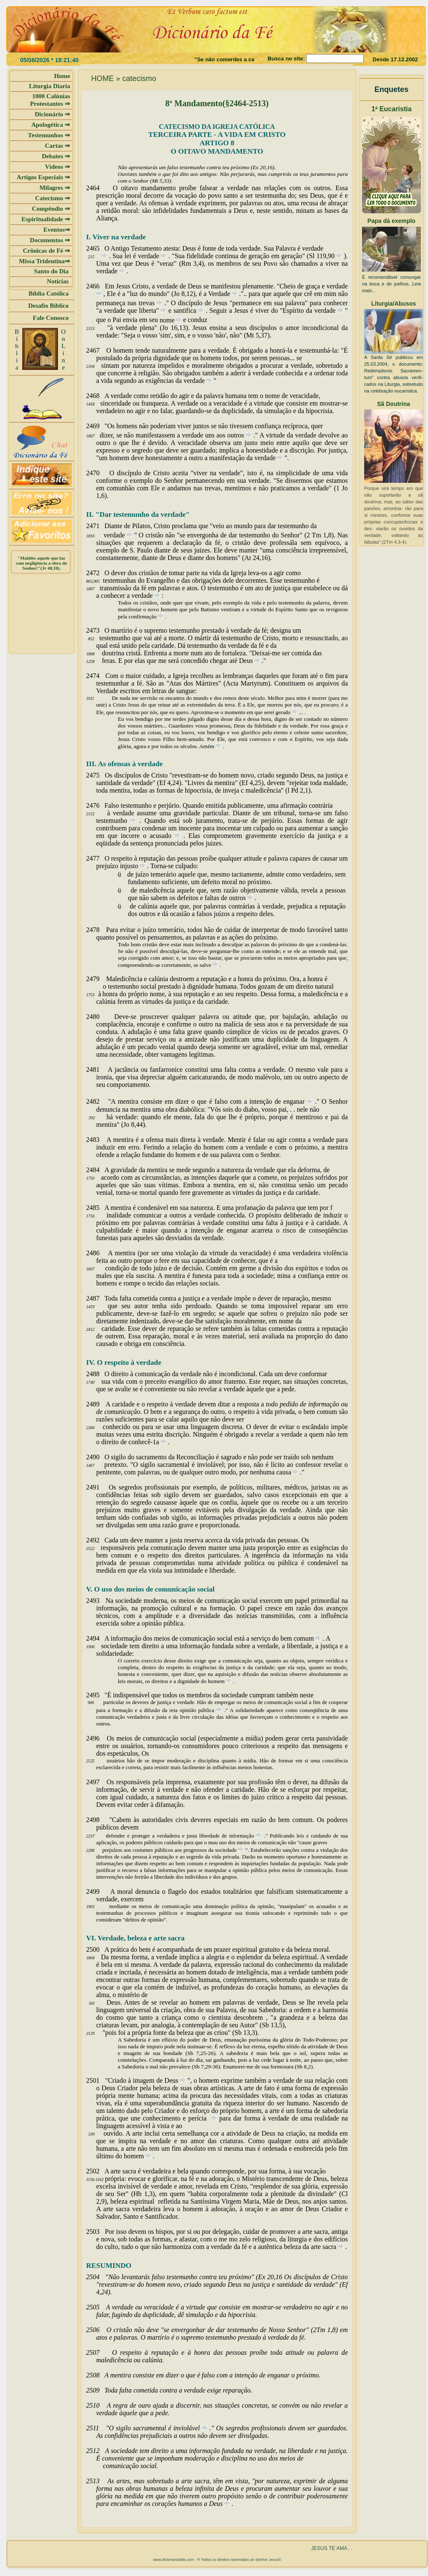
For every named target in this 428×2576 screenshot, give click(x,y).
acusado (162, 835)
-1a (155, 1441)
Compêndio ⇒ (51, 208)
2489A (99, 1404)
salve (206, 965)
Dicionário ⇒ (52, 114)
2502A (98, 2171)
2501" (97, 2080)
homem (217, 1681)
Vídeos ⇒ (57, 166)
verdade (312, 248)
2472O (98, 572)
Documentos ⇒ (50, 240)
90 (332, 255)
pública (207, 1710)
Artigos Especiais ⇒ (43, 177)
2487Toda (102, 1298)
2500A (98, 1949)
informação (242, 1836)
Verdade (220, 293)
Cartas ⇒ (57, 145)
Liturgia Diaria (49, 86)
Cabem (123, 1819)
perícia (199, 2118)
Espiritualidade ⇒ (45, 219)
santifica (185, 310)
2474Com (103, 675)
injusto (130, 865)
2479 (96, 978)
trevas (148, 302)
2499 (101, 1891)
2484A (98, 1169)
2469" (96, 425)
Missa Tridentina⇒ (44, 261)
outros (236, 435)
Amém (207, 746)
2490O (98, 1457)
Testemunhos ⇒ (49, 135)
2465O (98, 248)
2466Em (101, 286)
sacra (330, 2246)
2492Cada (103, 1540)
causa (284, 1472)
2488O (98, 1373)
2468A (98, 395)
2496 (101, 1738)
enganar (295, 1101)
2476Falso (103, 805)
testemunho (113, 820)
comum (304, 1638)
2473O (98, 630)
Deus (247, 660)
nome (168, 320)
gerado (284, 712)
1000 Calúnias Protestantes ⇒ (50, 100)
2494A (98, 1638)
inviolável (186, 2428)
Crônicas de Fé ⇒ (46, 250)
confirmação (143, 616)
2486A (100, 1253)
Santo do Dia (52, 271)
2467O (99, 350)
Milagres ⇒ (54, 187)
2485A (98, 1207)
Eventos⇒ (56, 229)
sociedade (226, 1850)
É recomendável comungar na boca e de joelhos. (391, 284)
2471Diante (104, 525)
